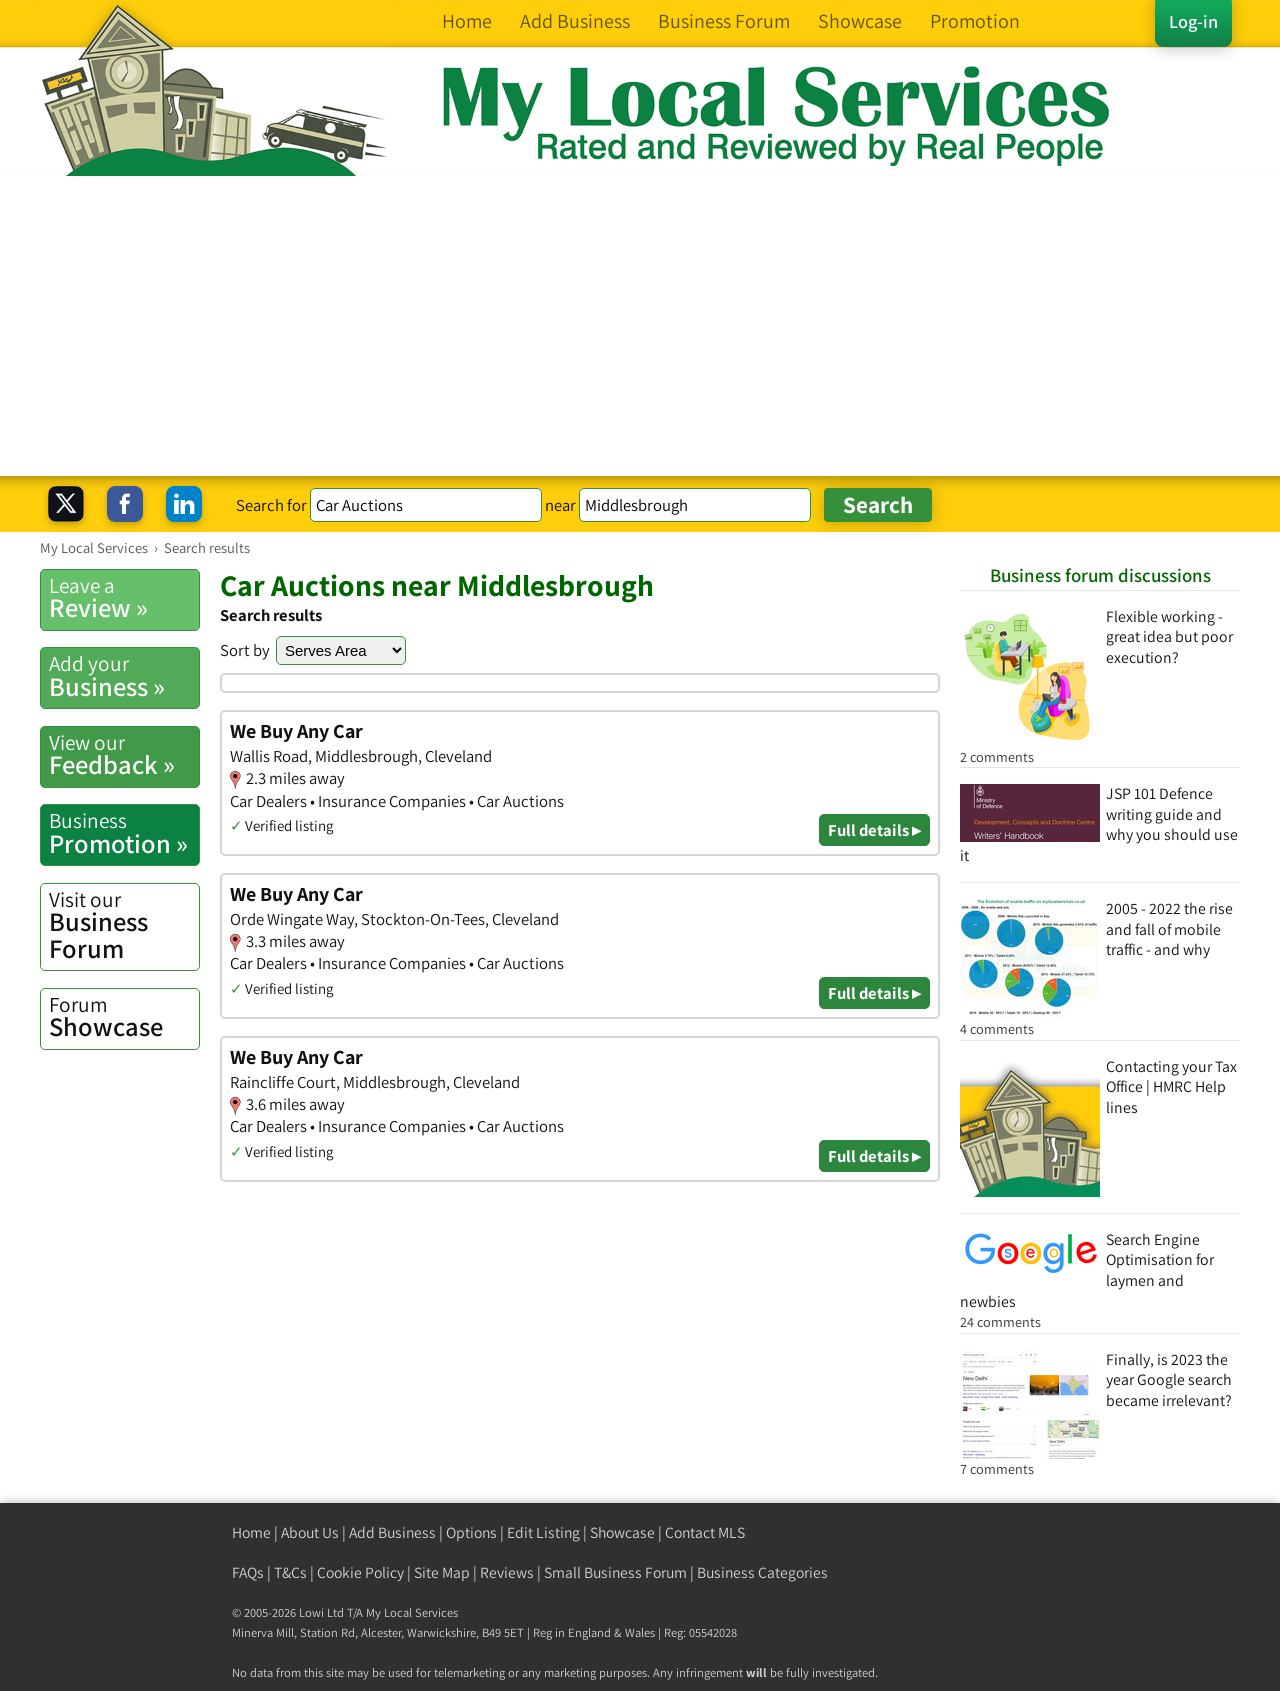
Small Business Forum (615, 1572)
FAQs (248, 1572)
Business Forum (124, 925)
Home (251, 1532)
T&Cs (290, 1572)
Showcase (124, 1017)
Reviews (507, 1572)
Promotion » (124, 833)
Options (471, 1532)
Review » (124, 598)
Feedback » (124, 755)
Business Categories (762, 1572)
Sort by (245, 650)
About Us (310, 1532)
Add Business (392, 1532)
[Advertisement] (640, 326)
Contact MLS (705, 1532)
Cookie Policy (360, 1572)
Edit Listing (543, 1532)
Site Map (442, 1572)
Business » (124, 676)
